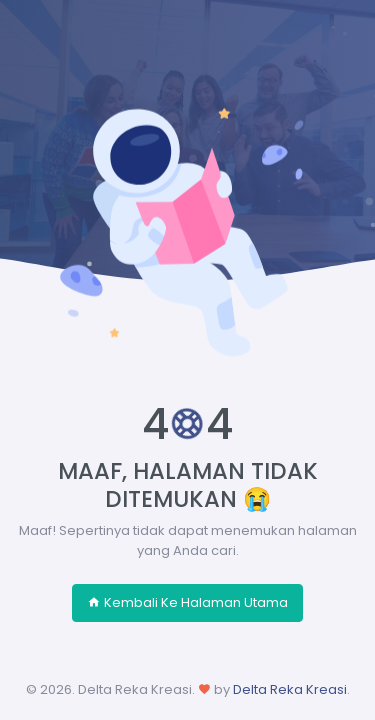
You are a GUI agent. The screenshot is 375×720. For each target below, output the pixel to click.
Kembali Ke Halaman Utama (187, 602)
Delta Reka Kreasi (290, 689)
